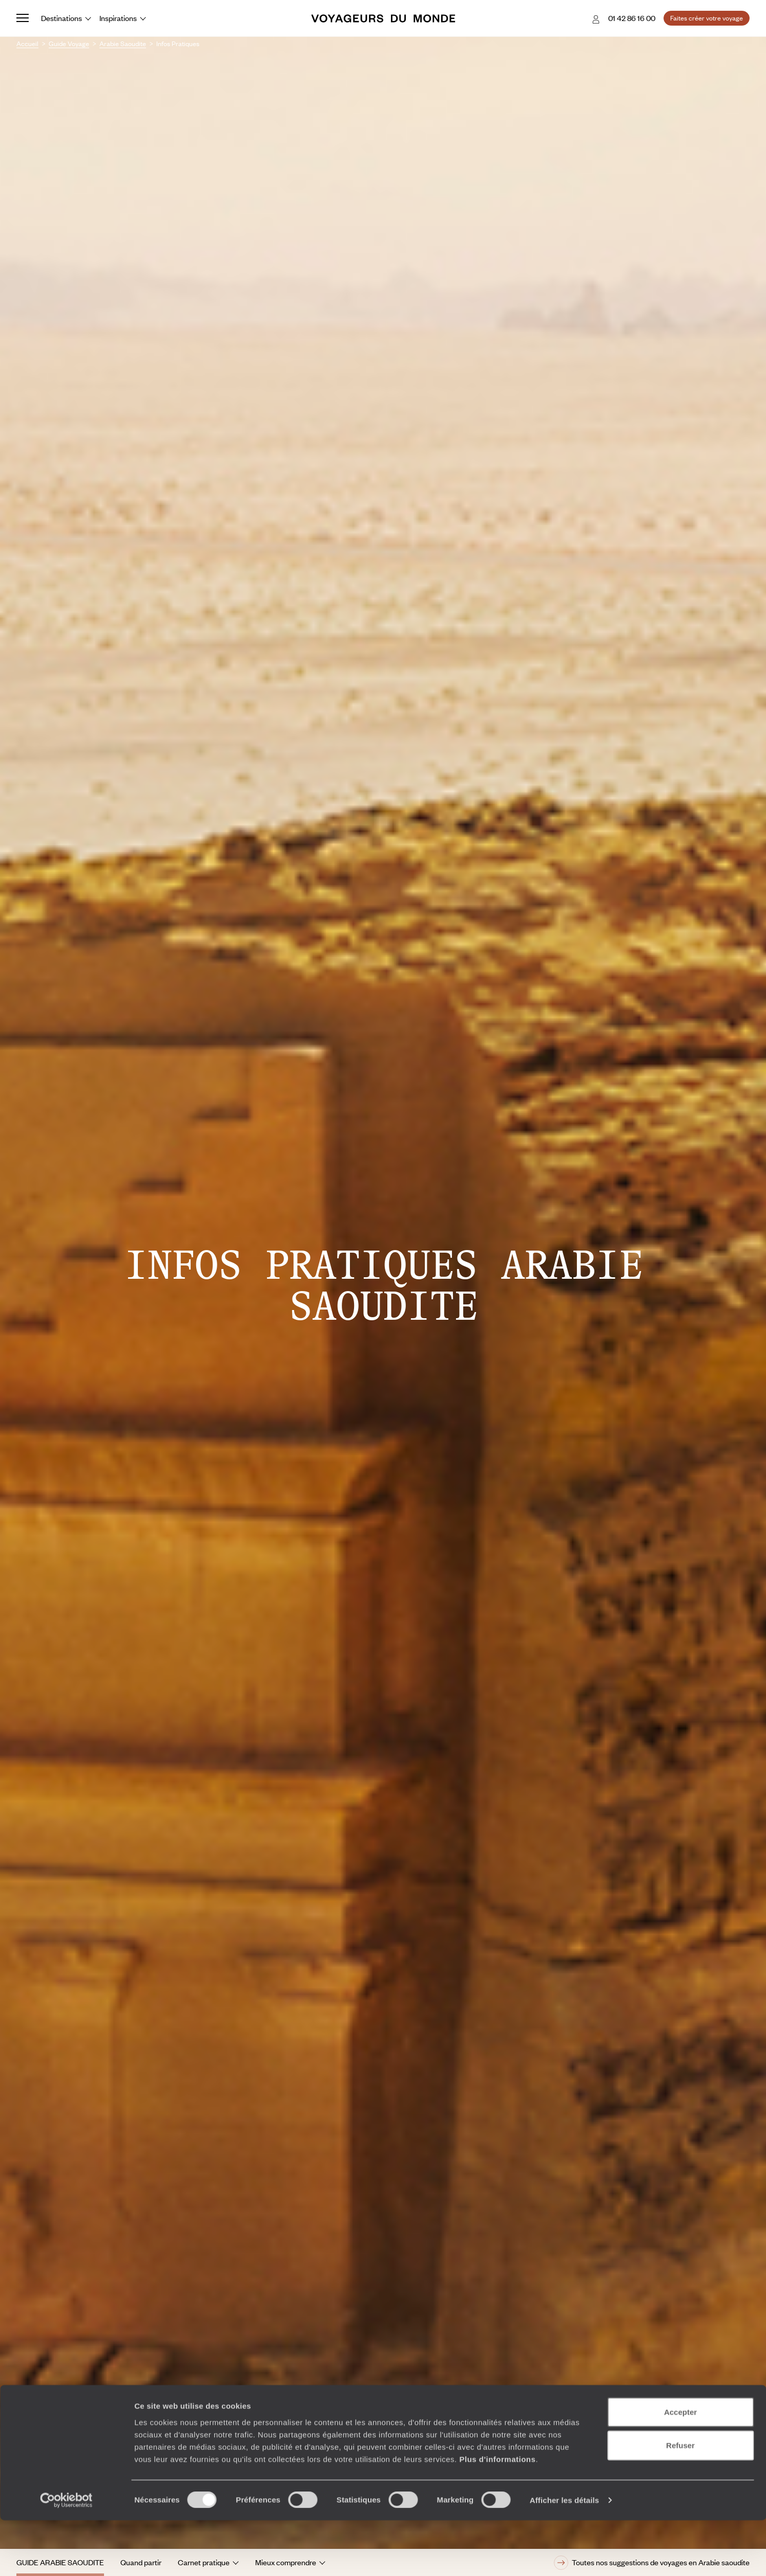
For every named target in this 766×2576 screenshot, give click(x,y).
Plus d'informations (497, 2514)
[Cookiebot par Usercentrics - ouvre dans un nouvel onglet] (66, 2556)
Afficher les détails (564, 2555)
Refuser (680, 2501)
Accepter (680, 2467)
